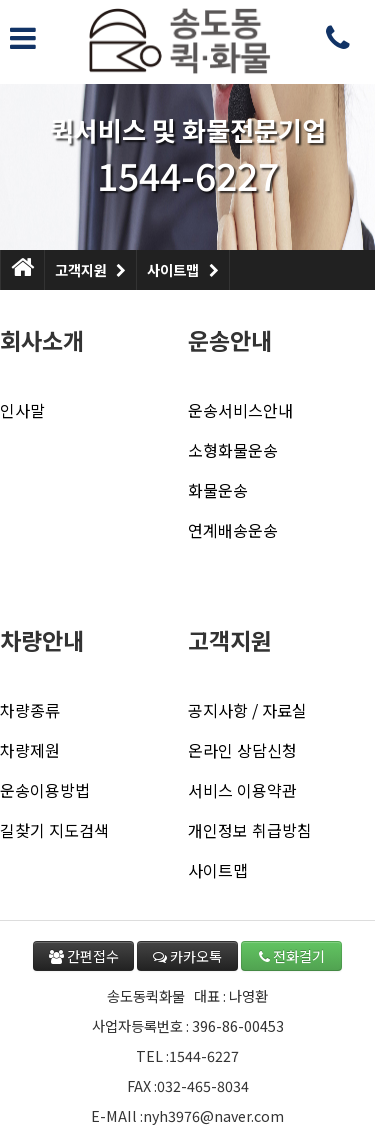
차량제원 (30, 750)
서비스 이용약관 (242, 790)
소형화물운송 (233, 450)
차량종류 (30, 710)
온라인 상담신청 (242, 750)
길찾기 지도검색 (54, 830)
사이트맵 (182, 265)
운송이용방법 (45, 790)
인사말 (22, 410)
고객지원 (90, 265)
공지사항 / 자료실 (247, 710)
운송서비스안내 (240, 410)
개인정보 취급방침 (250, 830)
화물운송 (218, 490)
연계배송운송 (233, 530)
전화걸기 (292, 956)
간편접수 (84, 956)
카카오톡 (187, 956)
